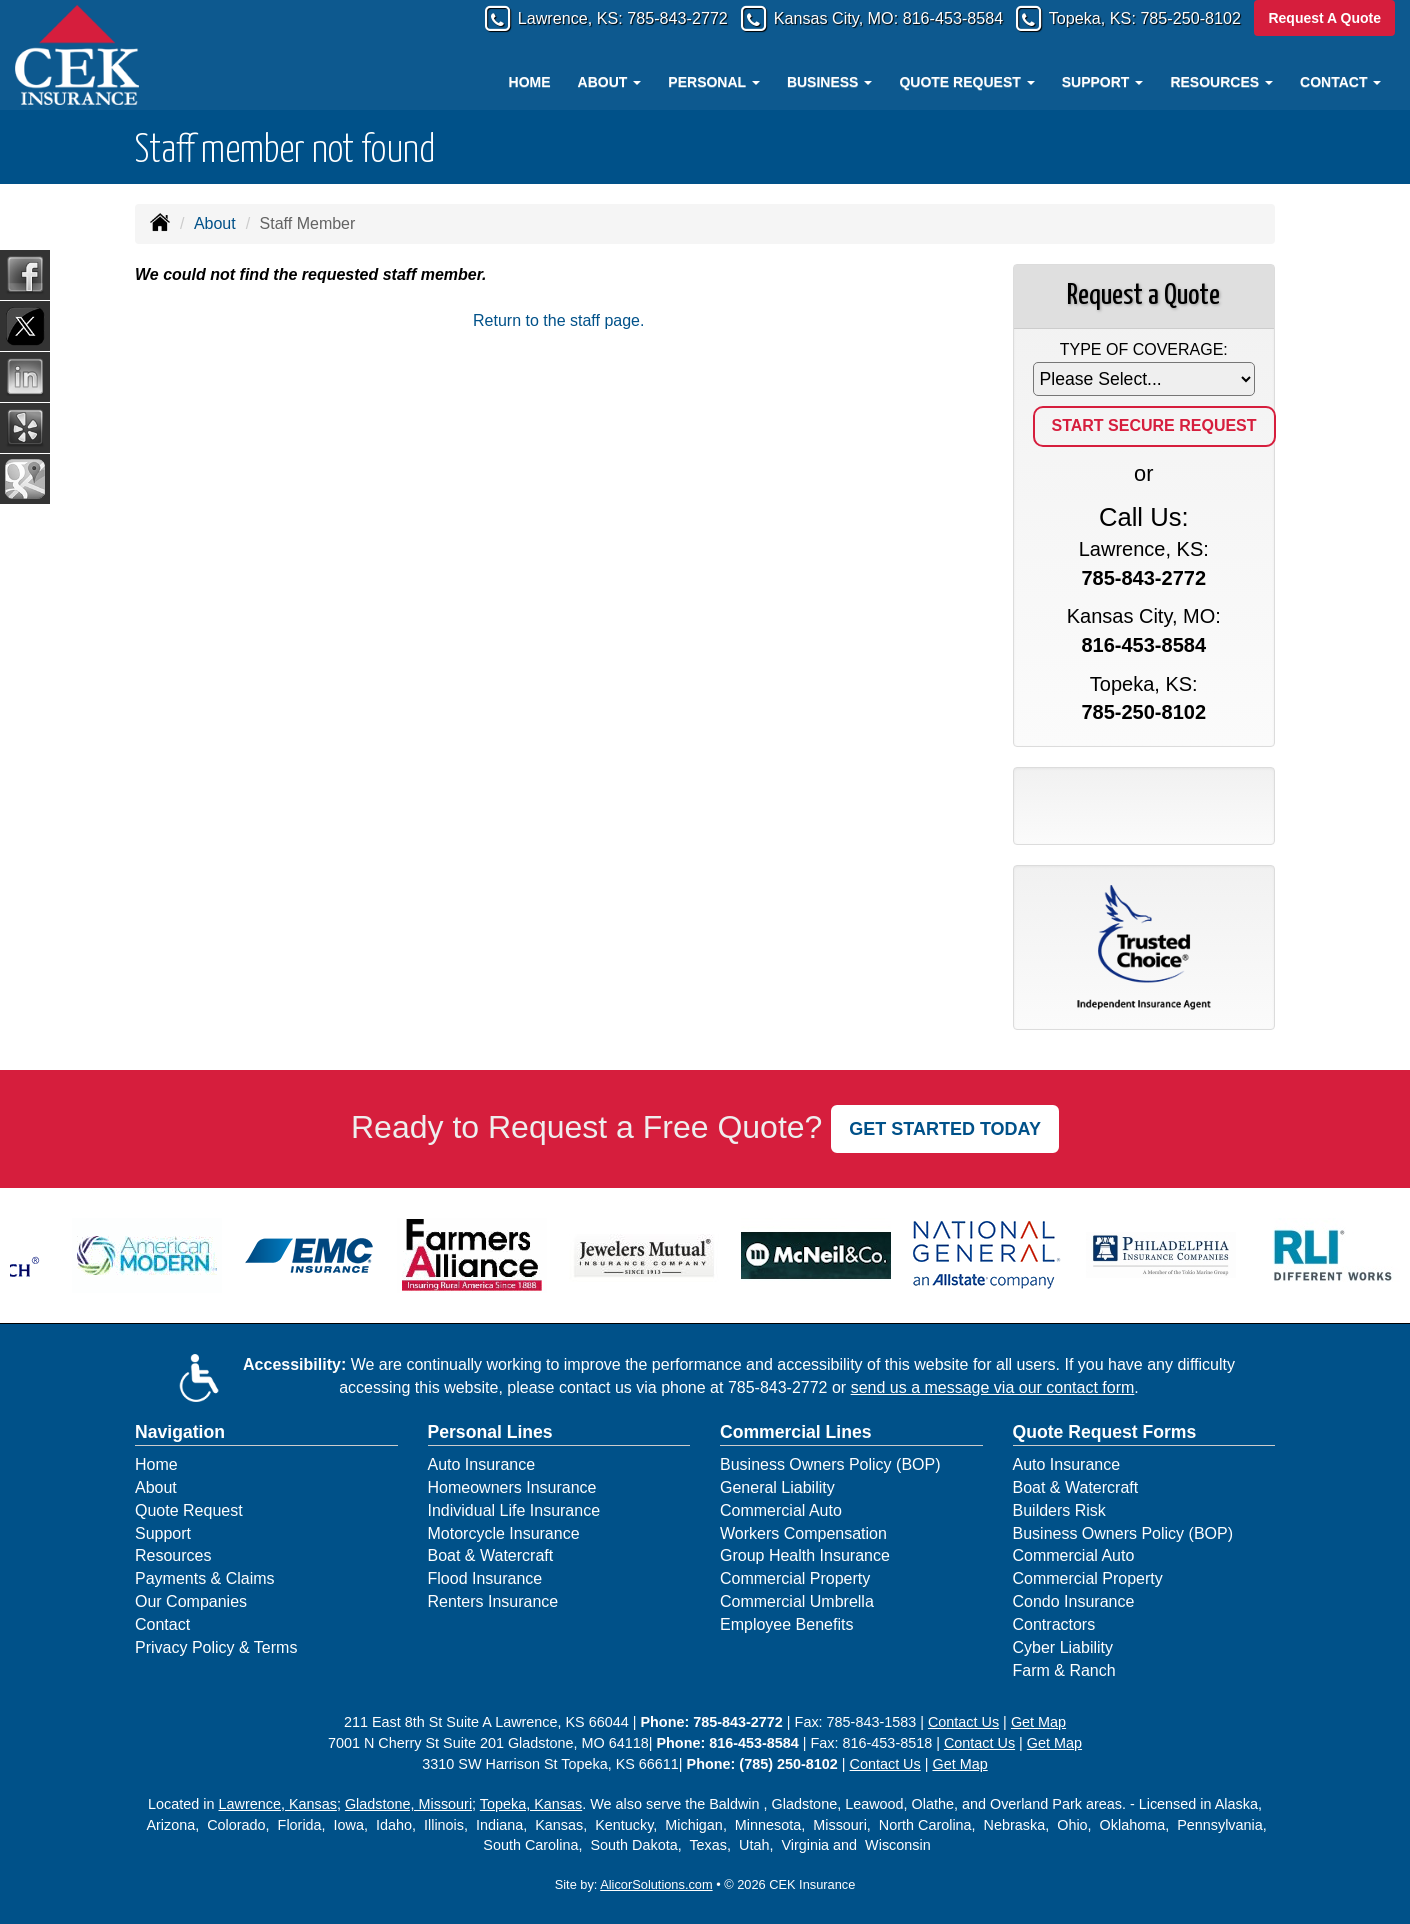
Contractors (1054, 1624)
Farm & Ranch (1064, 1670)
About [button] (610, 82)
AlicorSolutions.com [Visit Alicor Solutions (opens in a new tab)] (656, 1884)
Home (530, 82)
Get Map (1038, 1722)
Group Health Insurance (805, 1555)
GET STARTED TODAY (945, 1129)
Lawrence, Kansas (278, 1804)
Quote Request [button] (966, 82)
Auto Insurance (482, 1464)
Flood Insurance (485, 1578)
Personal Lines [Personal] (490, 1432)
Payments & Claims (205, 1578)
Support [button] (1103, 82)
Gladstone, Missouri (408, 1804)
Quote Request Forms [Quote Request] (1105, 1432)
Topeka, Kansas (531, 1804)
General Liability (777, 1487)
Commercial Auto (781, 1510)
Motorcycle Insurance (504, 1533)
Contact (162, 1624)
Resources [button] (1221, 82)
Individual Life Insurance (514, 1510)
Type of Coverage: (1144, 349)
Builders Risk (1059, 1510)
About (215, 223)
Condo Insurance (1074, 1601)
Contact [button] (1340, 82)
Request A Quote (1324, 18)
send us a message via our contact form (993, 1387)
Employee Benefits (786, 1624)
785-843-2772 (626, 19)
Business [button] (829, 82)
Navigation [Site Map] (180, 1432)
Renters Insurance (493, 1601)
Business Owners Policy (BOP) (830, 1464)
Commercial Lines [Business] (796, 1432)
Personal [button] (713, 82)
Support (163, 1533)
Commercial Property (795, 1578)
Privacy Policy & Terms (216, 1647)
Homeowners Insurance (512, 1487)
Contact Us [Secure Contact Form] (963, 1722)
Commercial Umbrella (797, 1601)
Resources (173, 1555)
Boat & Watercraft (491, 1555)
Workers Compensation (803, 1533)
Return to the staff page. (558, 320)
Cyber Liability (1063, 1647)
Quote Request (189, 1510)
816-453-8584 (926, 19)
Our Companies (191, 1601)
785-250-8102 (1185, 19)
